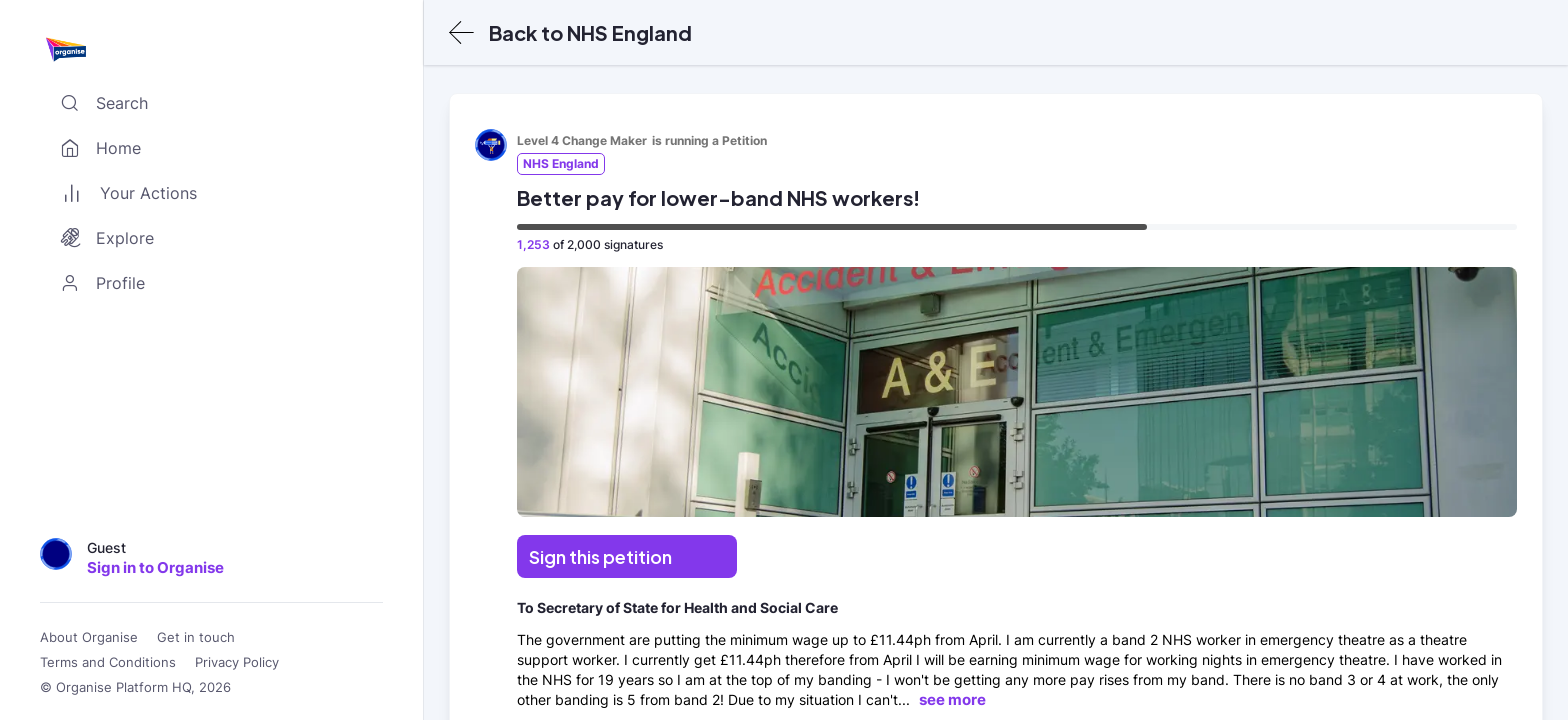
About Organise (89, 637)
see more (952, 699)
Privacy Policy (237, 662)
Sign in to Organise (155, 567)
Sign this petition (600, 556)
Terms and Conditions (108, 662)
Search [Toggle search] (100, 103)
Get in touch (196, 637)
